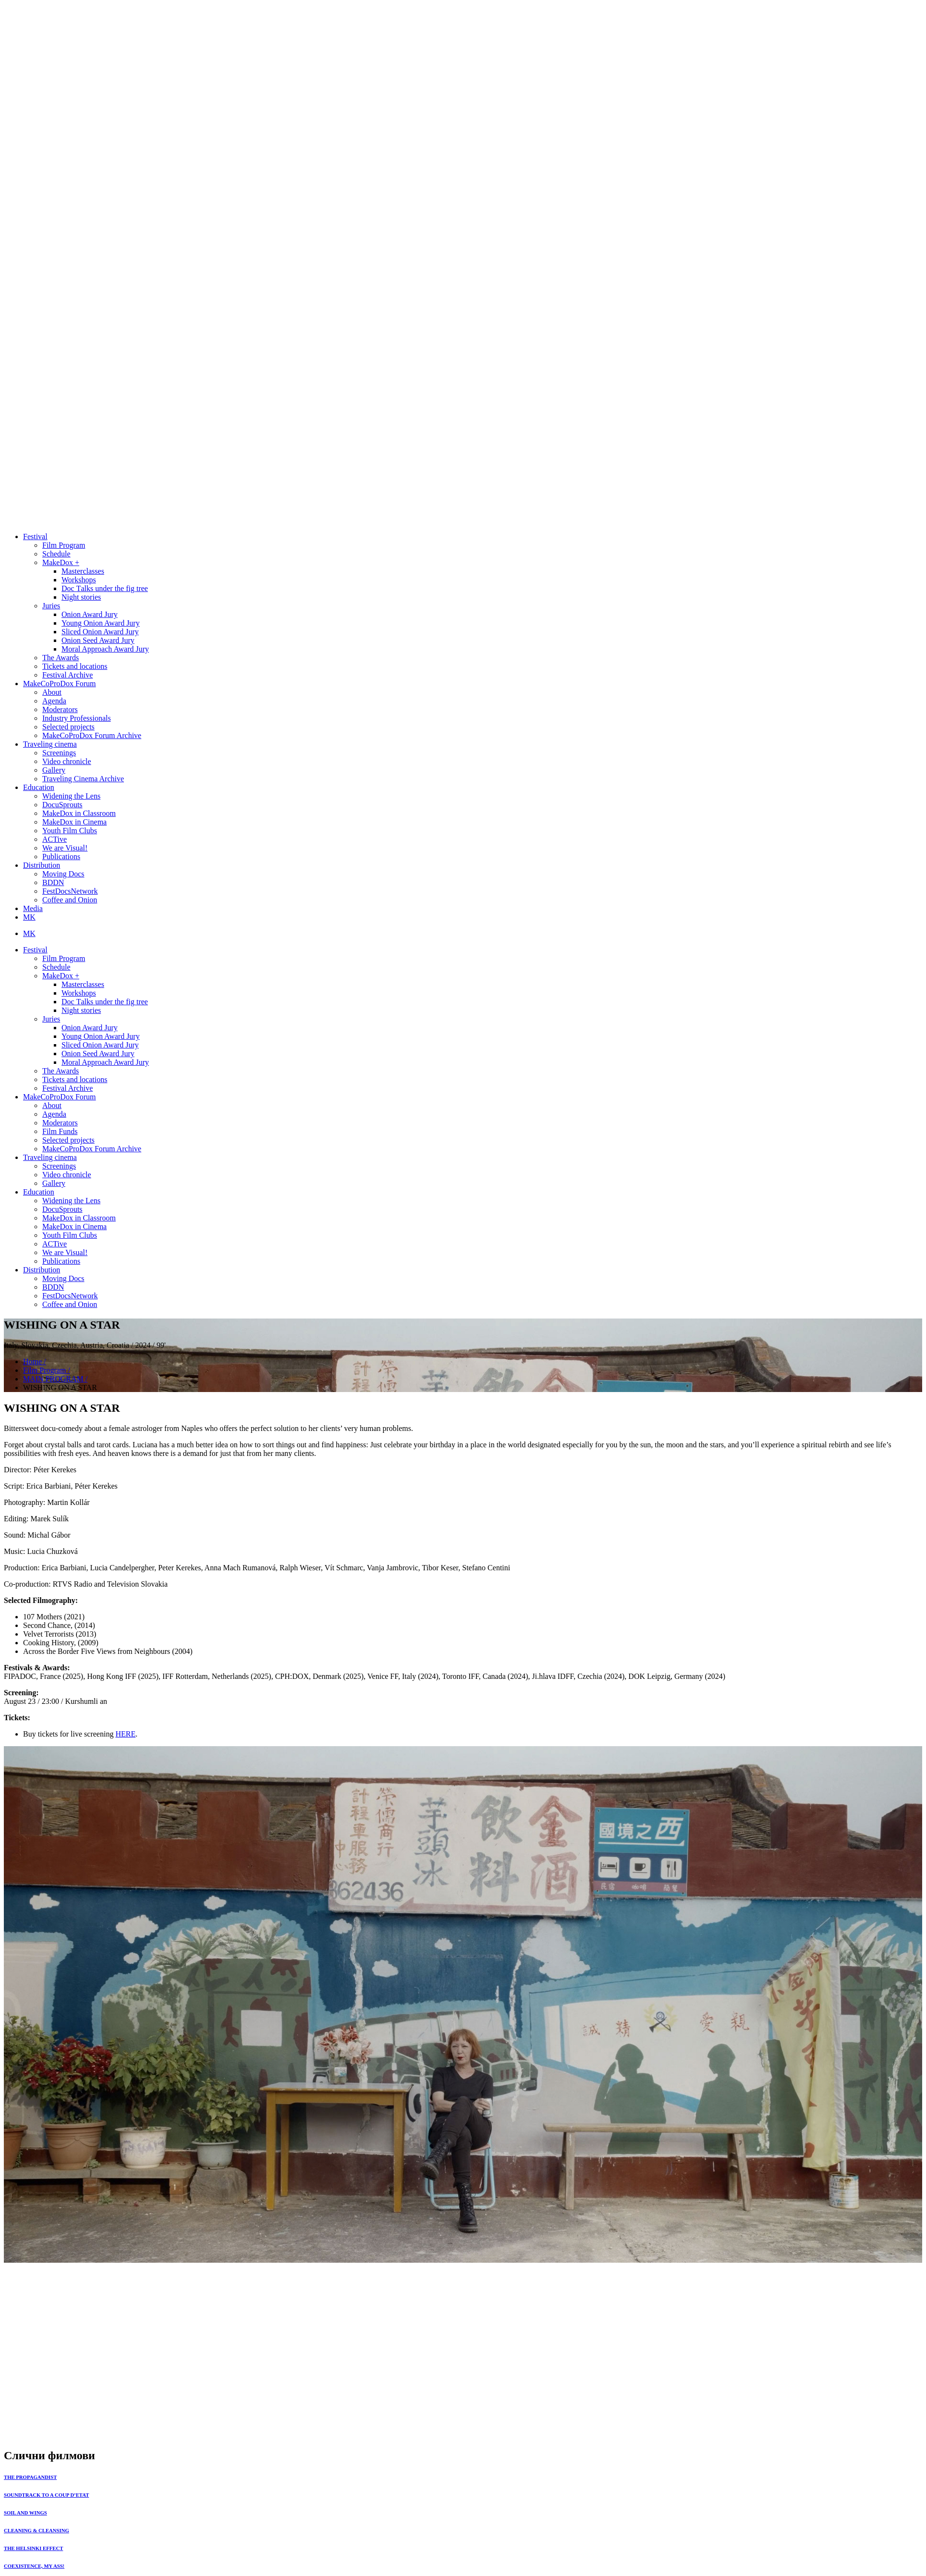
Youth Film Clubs (69, 830)
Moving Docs (63, 874)
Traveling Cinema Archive (83, 779)
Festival (35, 536)
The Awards (60, 657)
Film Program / (46, 1370)
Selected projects (68, 727)
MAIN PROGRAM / (55, 1379)
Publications (61, 856)
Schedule (56, 554)
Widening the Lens (71, 796)
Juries (51, 606)
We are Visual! (64, 848)
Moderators (60, 709)
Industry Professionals (76, 718)
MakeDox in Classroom (79, 813)
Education (38, 787)
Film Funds (59, 1131)
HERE (125, 1734)
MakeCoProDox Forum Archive (91, 735)
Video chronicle (66, 761)
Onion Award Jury (89, 614)
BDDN (53, 882)
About (51, 692)
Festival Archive (67, 675)
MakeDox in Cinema (74, 822)
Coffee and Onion (69, 900)
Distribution (41, 865)
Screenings (59, 753)
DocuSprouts (62, 805)
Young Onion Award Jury (100, 623)
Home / (34, 1361)
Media (33, 908)
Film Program (63, 545)
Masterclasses (82, 571)
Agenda (54, 701)
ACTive (54, 839)
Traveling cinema (50, 744)
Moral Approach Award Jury (105, 649)
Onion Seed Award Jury (97, 640)
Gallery (53, 770)
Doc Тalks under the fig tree (104, 588)
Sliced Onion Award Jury (100, 632)
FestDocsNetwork (70, 891)
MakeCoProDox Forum (59, 683)
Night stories (81, 597)
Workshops (78, 580)
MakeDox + (60, 562)
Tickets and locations (74, 666)
